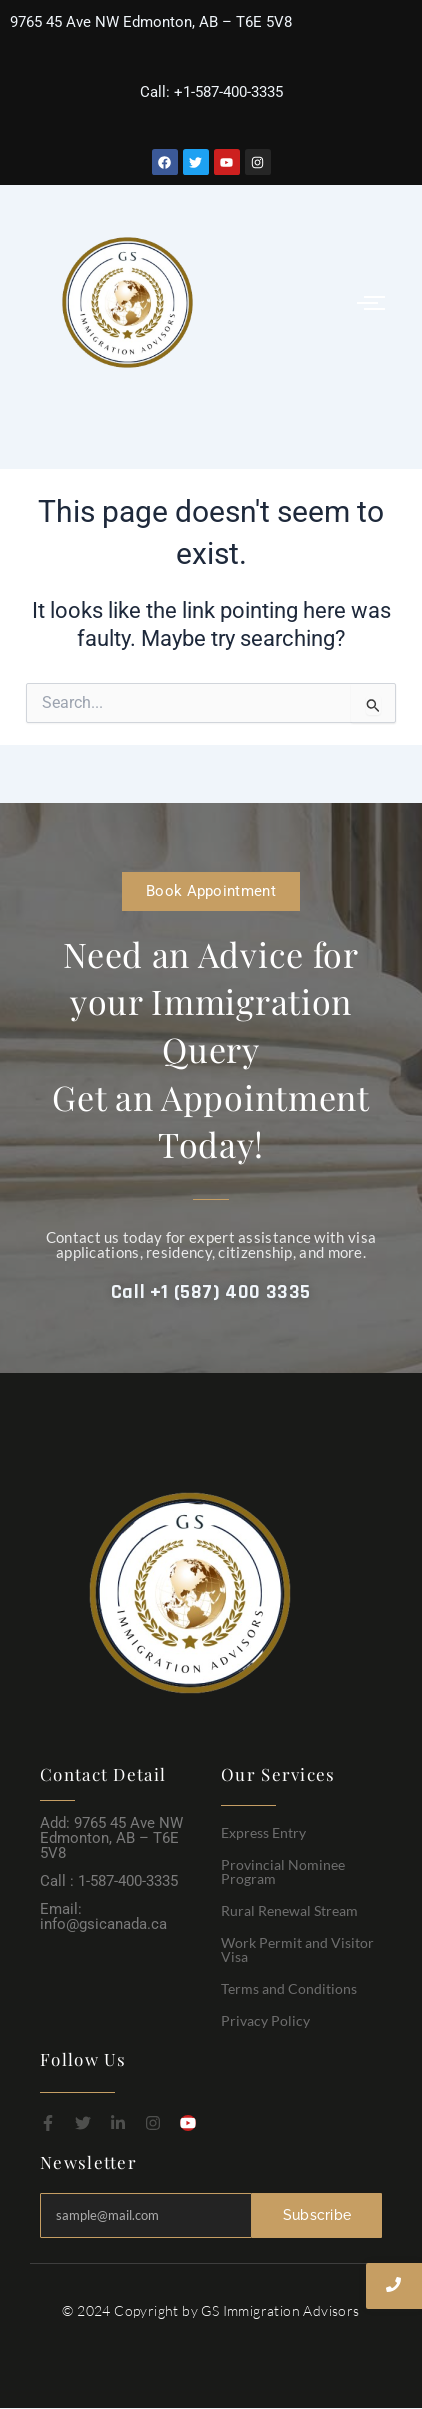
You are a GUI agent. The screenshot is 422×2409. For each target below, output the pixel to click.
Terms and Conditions (289, 1988)
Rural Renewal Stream (289, 1910)
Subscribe (317, 2215)
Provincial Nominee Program (283, 1871)
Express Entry (263, 1832)
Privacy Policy (265, 2020)
